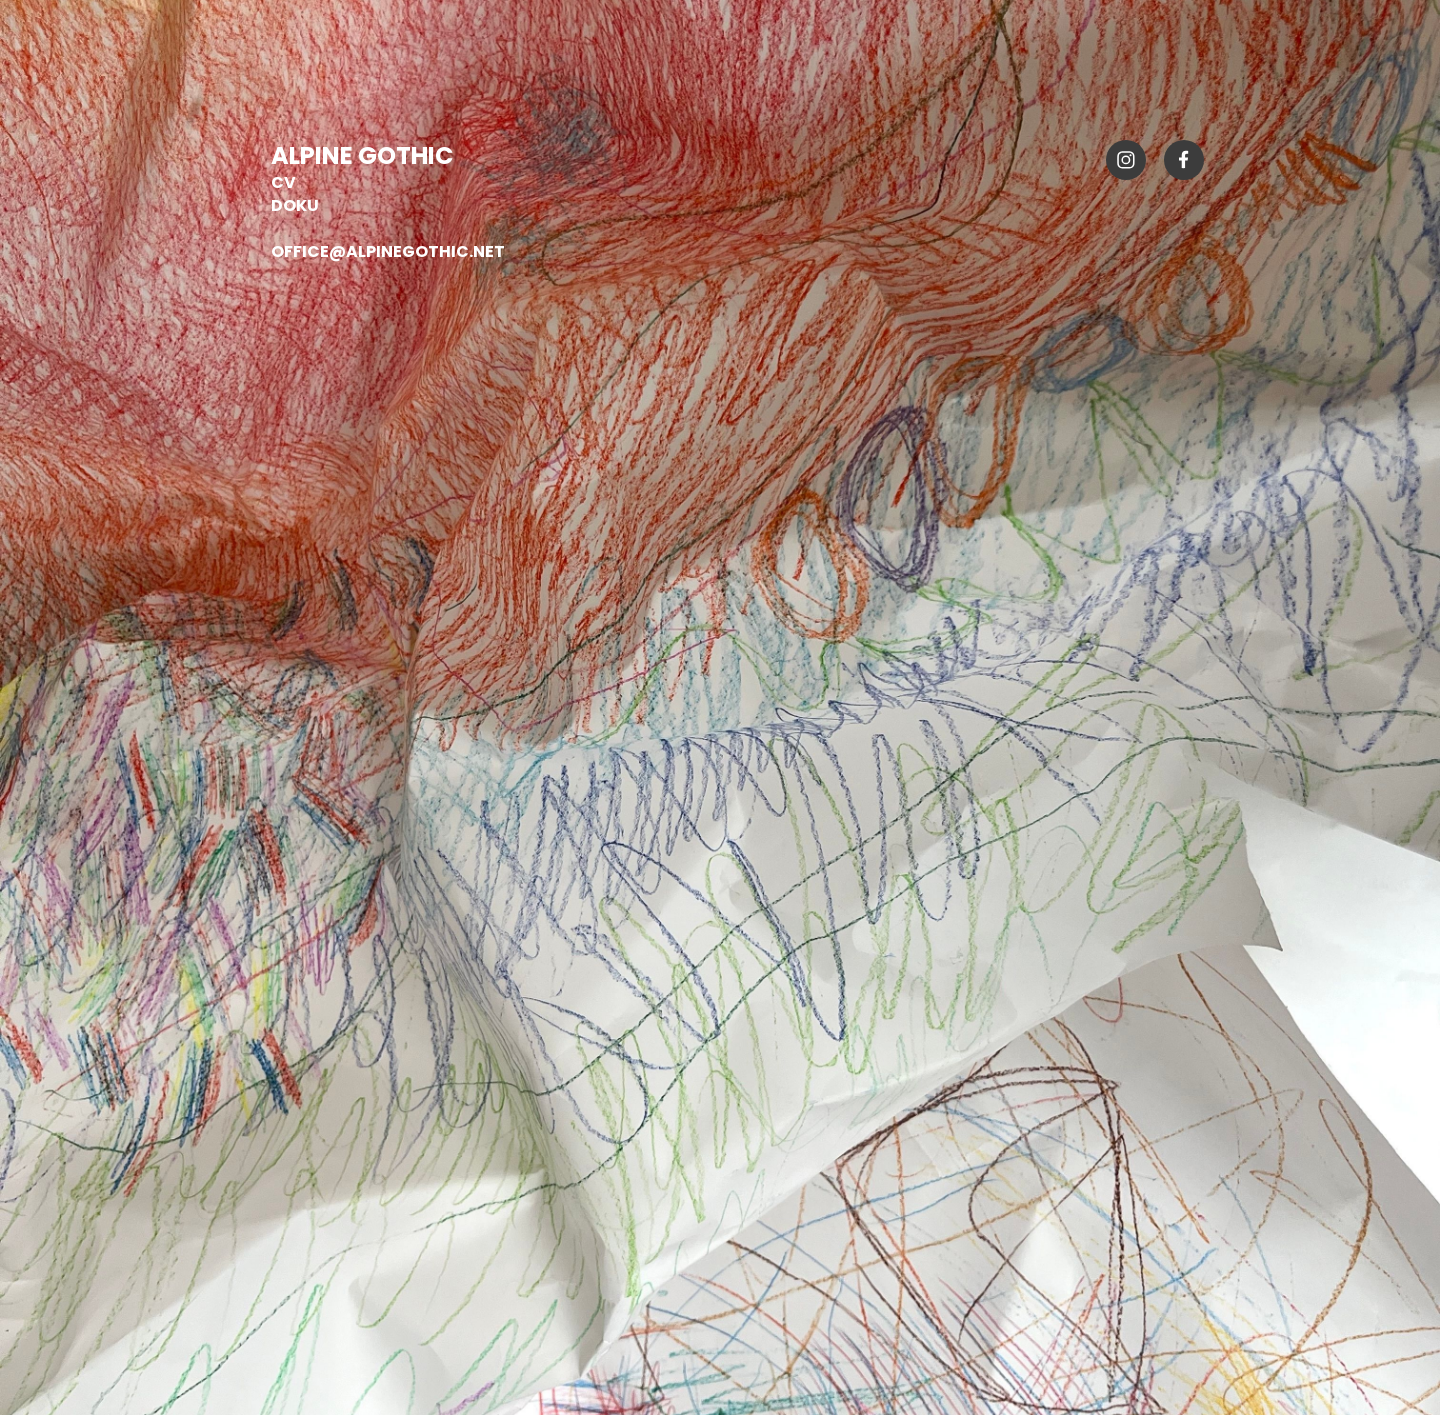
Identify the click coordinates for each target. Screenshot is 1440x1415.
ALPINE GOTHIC (364, 155)
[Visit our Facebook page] (1184, 160)
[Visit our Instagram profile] (1126, 160)
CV (283, 182)
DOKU (295, 205)
